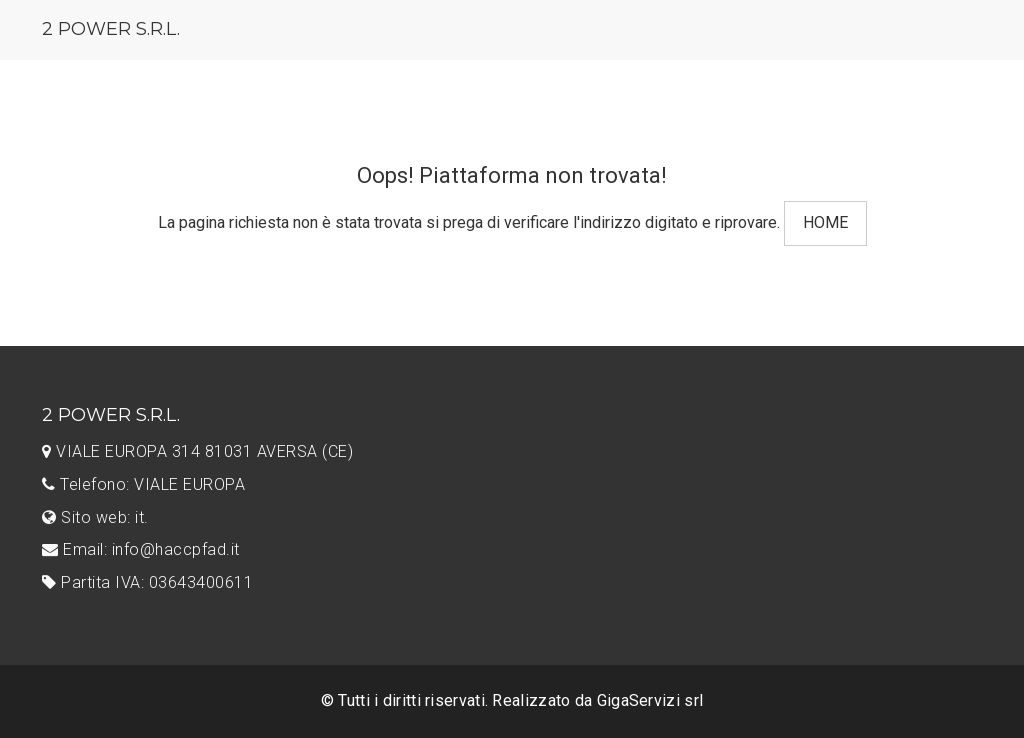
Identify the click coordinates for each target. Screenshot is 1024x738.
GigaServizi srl (650, 700)
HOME (825, 222)
